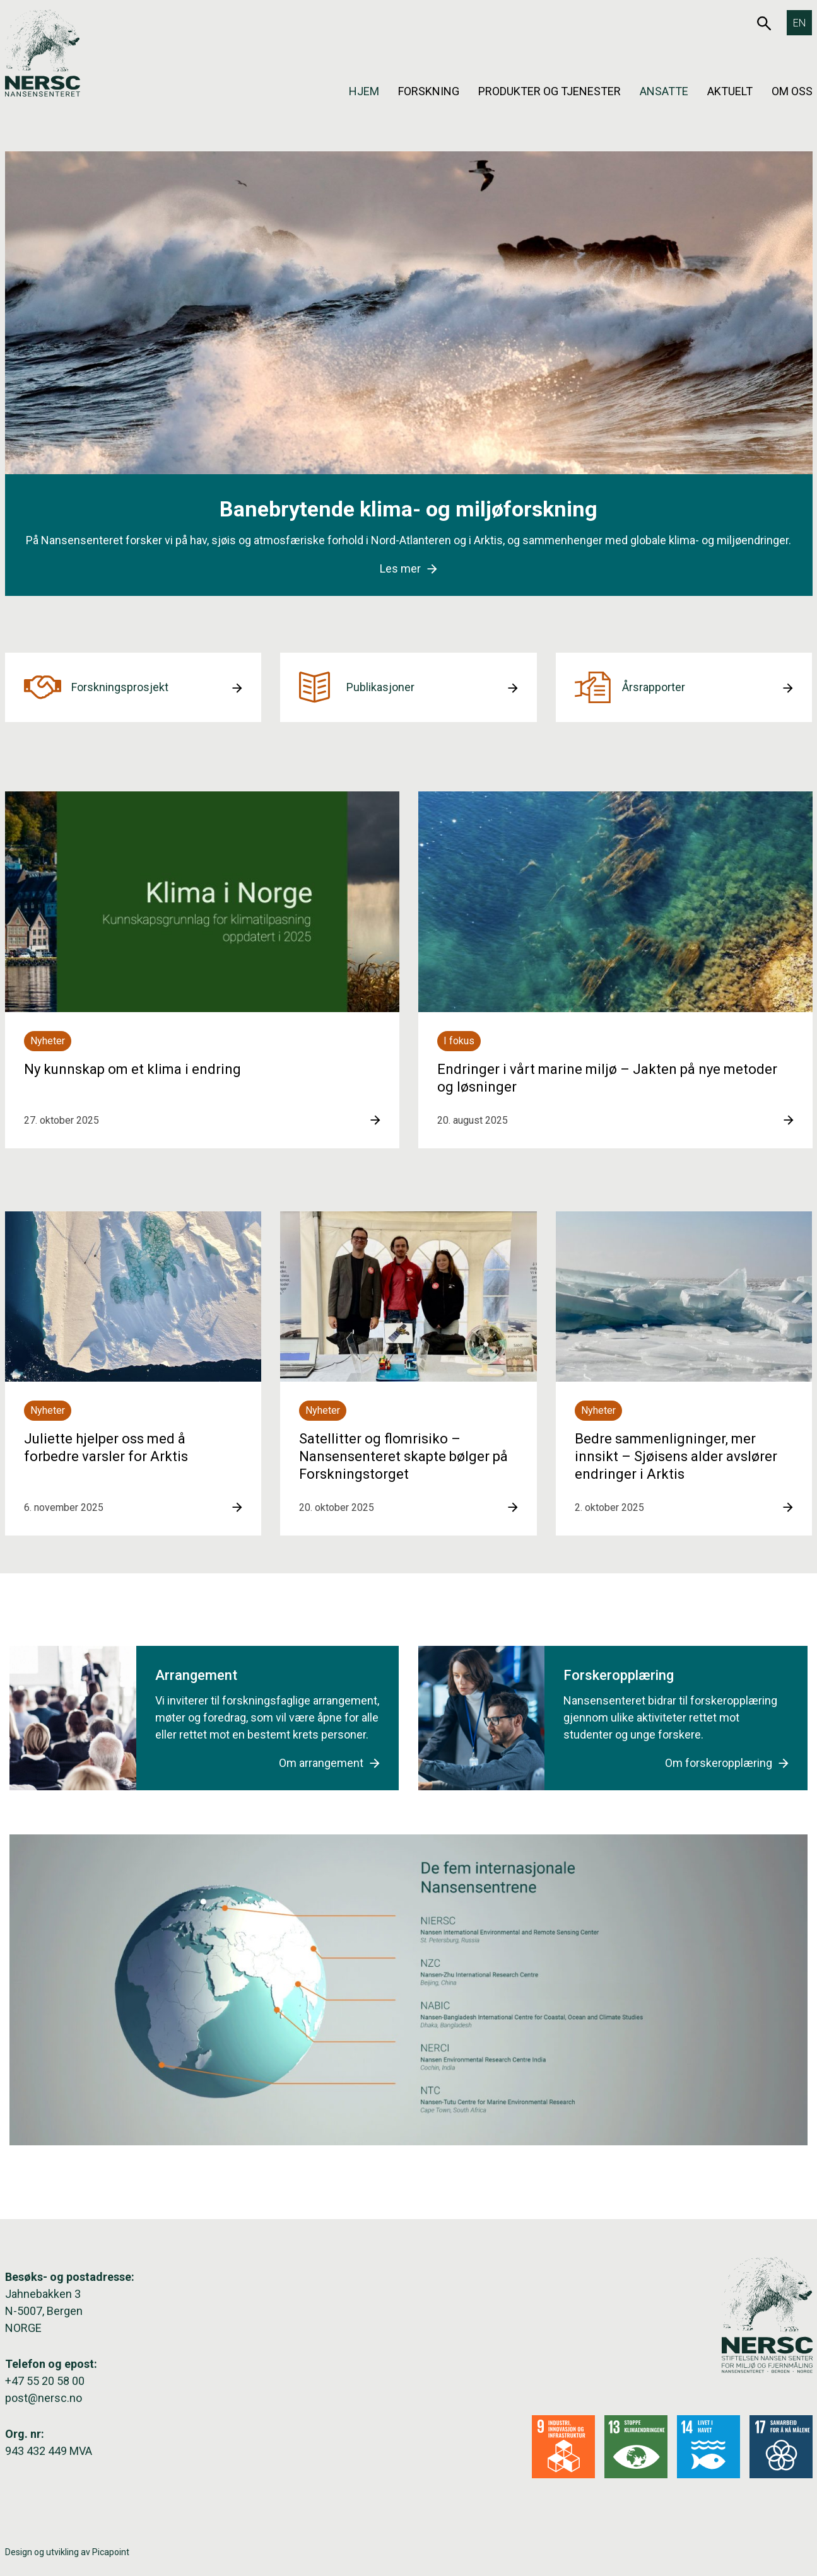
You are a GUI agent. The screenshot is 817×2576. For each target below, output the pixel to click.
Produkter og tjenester (549, 91)
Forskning (428, 91)
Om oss (792, 91)
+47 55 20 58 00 (45, 2380)
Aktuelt (730, 91)
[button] (133, 687)
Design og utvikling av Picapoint (67, 2552)
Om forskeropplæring (727, 1762)
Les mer (408, 568)
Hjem (364, 91)
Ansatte (664, 91)
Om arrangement (329, 1762)
